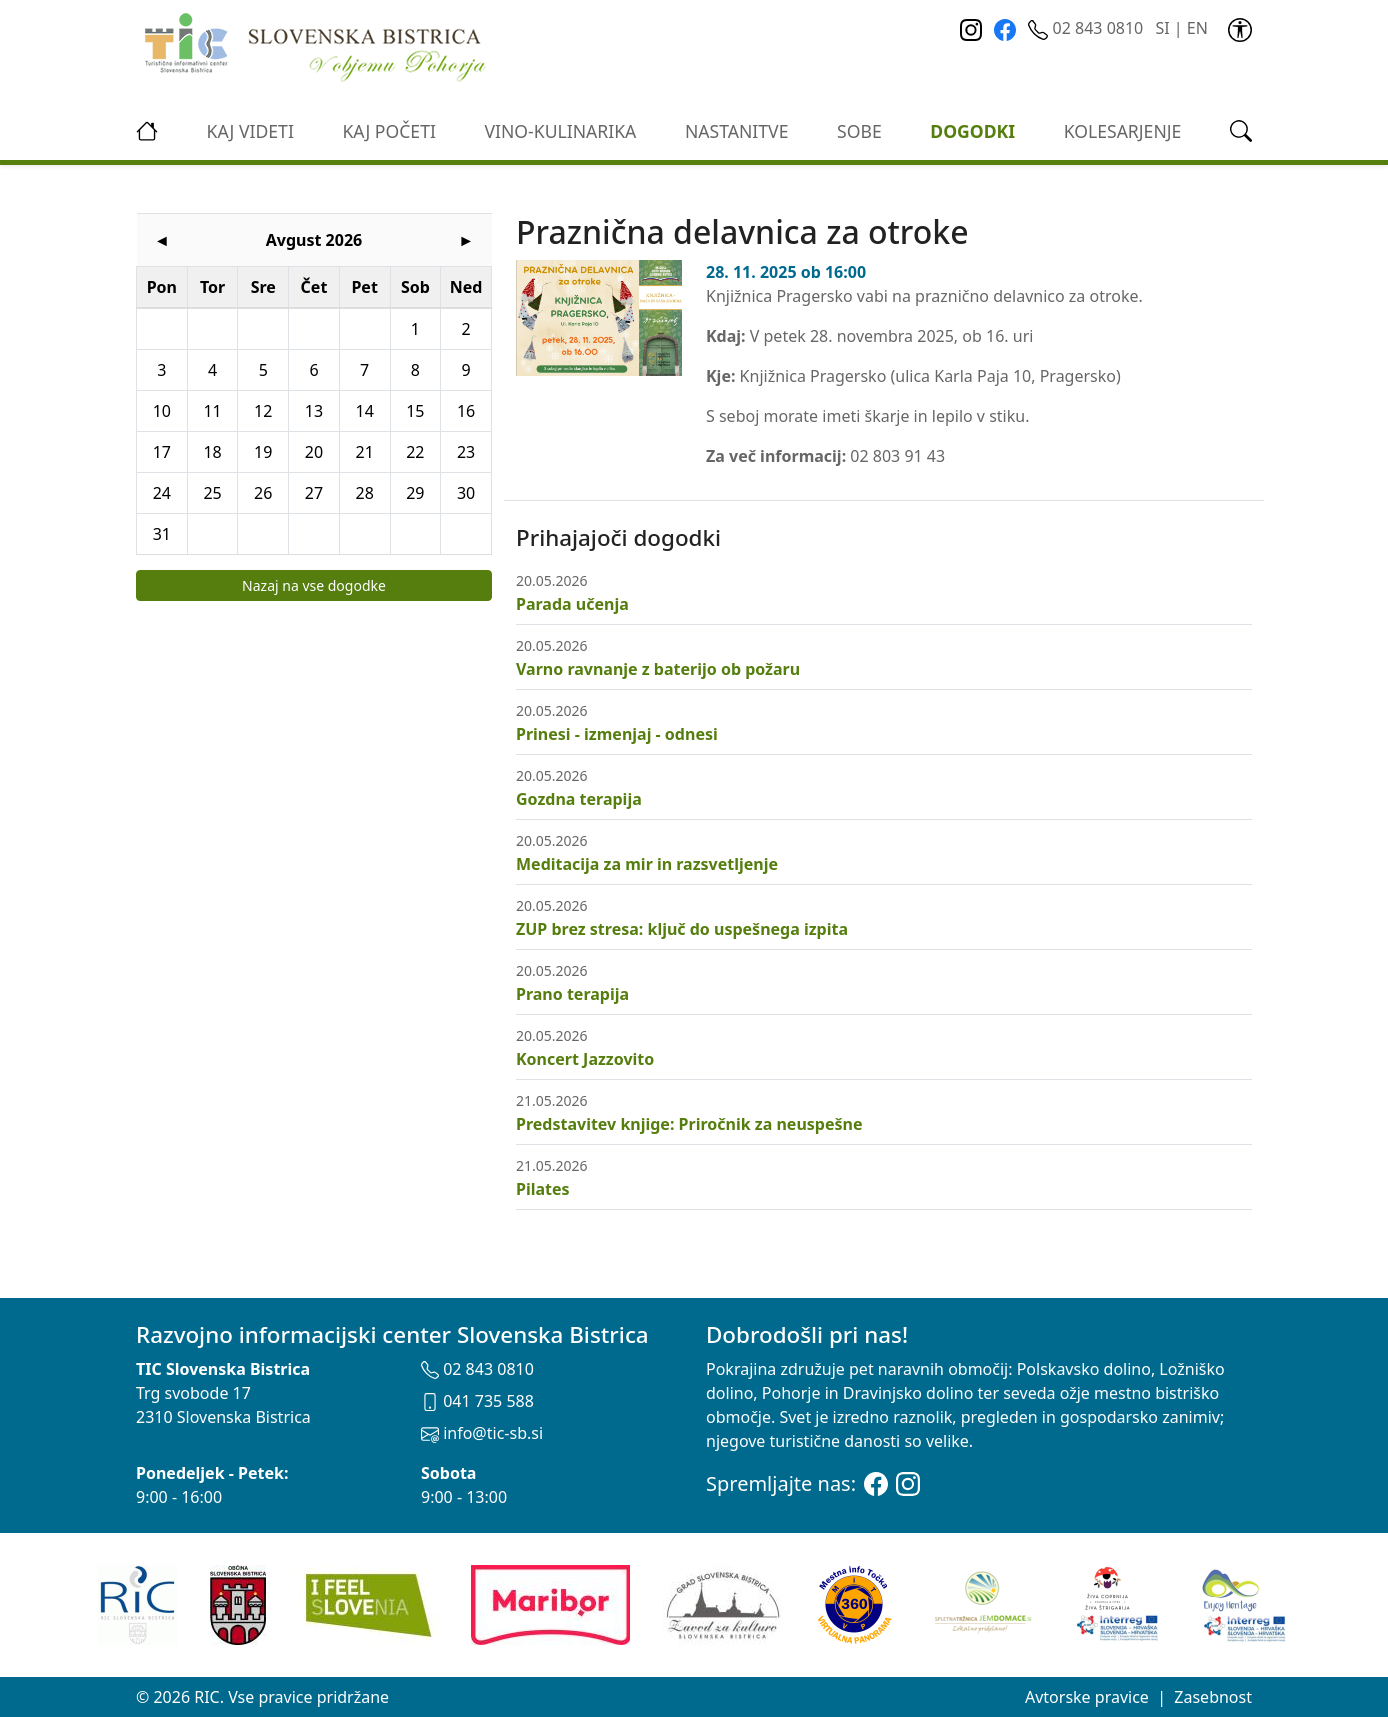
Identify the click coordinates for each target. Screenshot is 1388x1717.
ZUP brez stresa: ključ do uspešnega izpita (682, 929)
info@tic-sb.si (482, 1433)
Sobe (859, 131)
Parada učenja (572, 604)
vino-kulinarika (560, 131)
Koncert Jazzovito (585, 1059)
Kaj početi (388, 131)
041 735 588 (477, 1401)
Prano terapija (572, 994)
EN (1197, 28)
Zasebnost (1213, 1697)
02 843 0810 (1087, 28)
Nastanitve (737, 131)
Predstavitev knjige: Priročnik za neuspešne (689, 1124)
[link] (1240, 28)
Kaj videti (250, 131)
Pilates (543, 1189)
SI (1162, 28)
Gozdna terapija (579, 799)
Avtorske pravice (1087, 1697)
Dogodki (972, 131)
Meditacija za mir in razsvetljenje (647, 864)
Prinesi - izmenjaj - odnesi (617, 734)
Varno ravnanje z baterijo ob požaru (658, 669)
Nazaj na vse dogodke (314, 585)
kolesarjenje (1123, 131)
